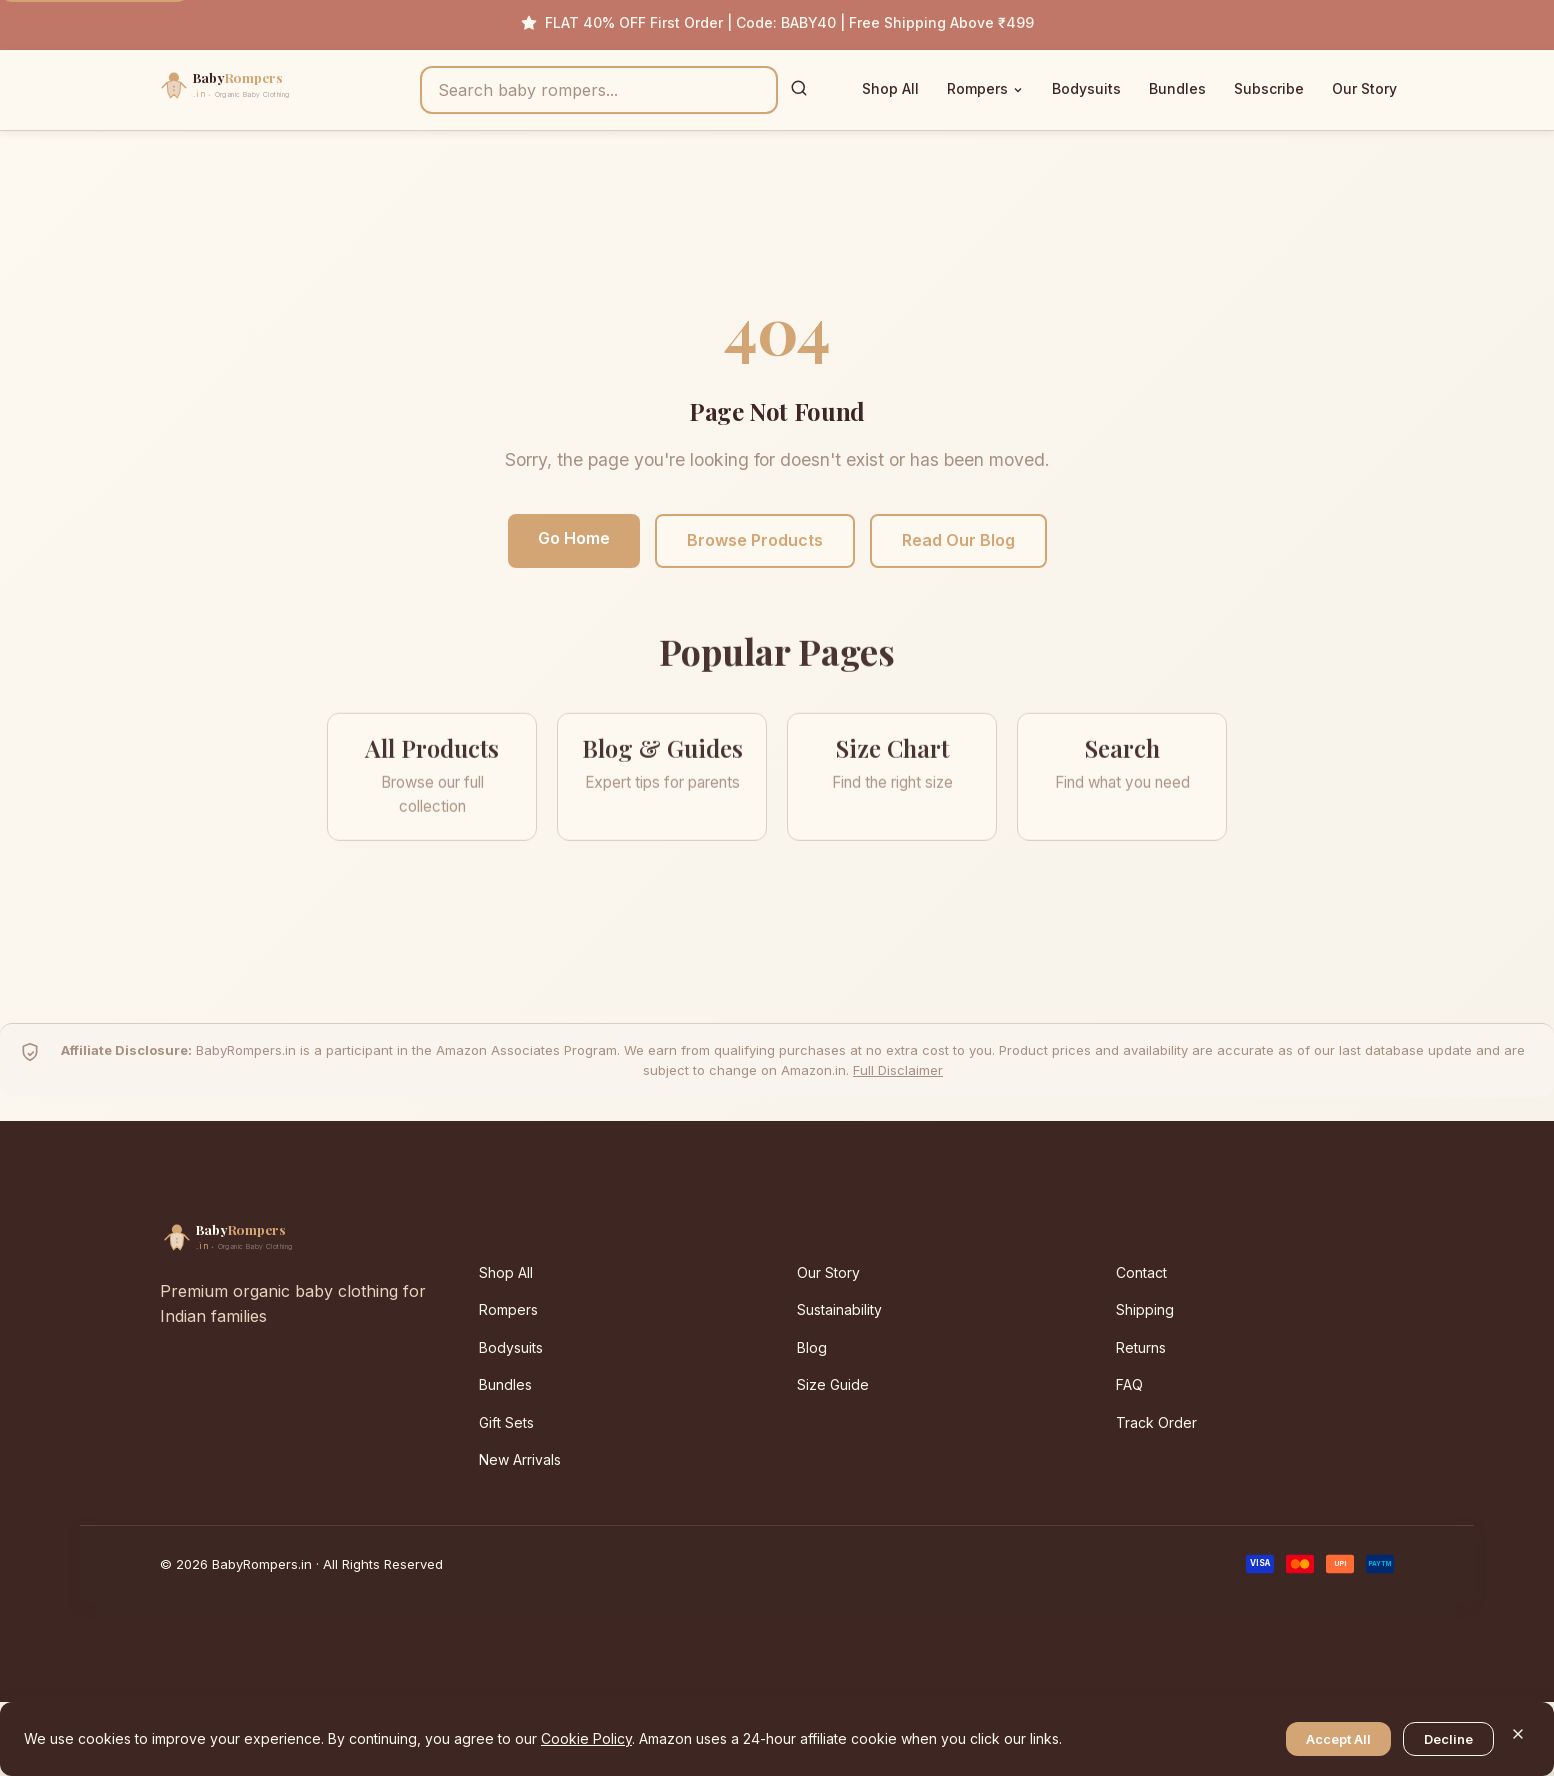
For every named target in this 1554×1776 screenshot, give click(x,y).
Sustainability (839, 1309)
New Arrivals (520, 1459)
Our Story (1364, 88)
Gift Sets (506, 1422)
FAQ (1129, 1384)
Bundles (1177, 88)
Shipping (1145, 1309)
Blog (812, 1347)
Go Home (574, 538)
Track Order (1156, 1422)
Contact (1141, 1272)
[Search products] (599, 90)
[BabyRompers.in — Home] (267, 90)
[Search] (799, 89)
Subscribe (1269, 88)
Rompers (985, 88)
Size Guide (833, 1384)
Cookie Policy (586, 1738)
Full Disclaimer (898, 1070)
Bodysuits (1086, 88)
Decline (1448, 1739)
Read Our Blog (958, 540)
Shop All (890, 88)
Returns (1141, 1347)
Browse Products (755, 540)
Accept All (1338, 1739)
